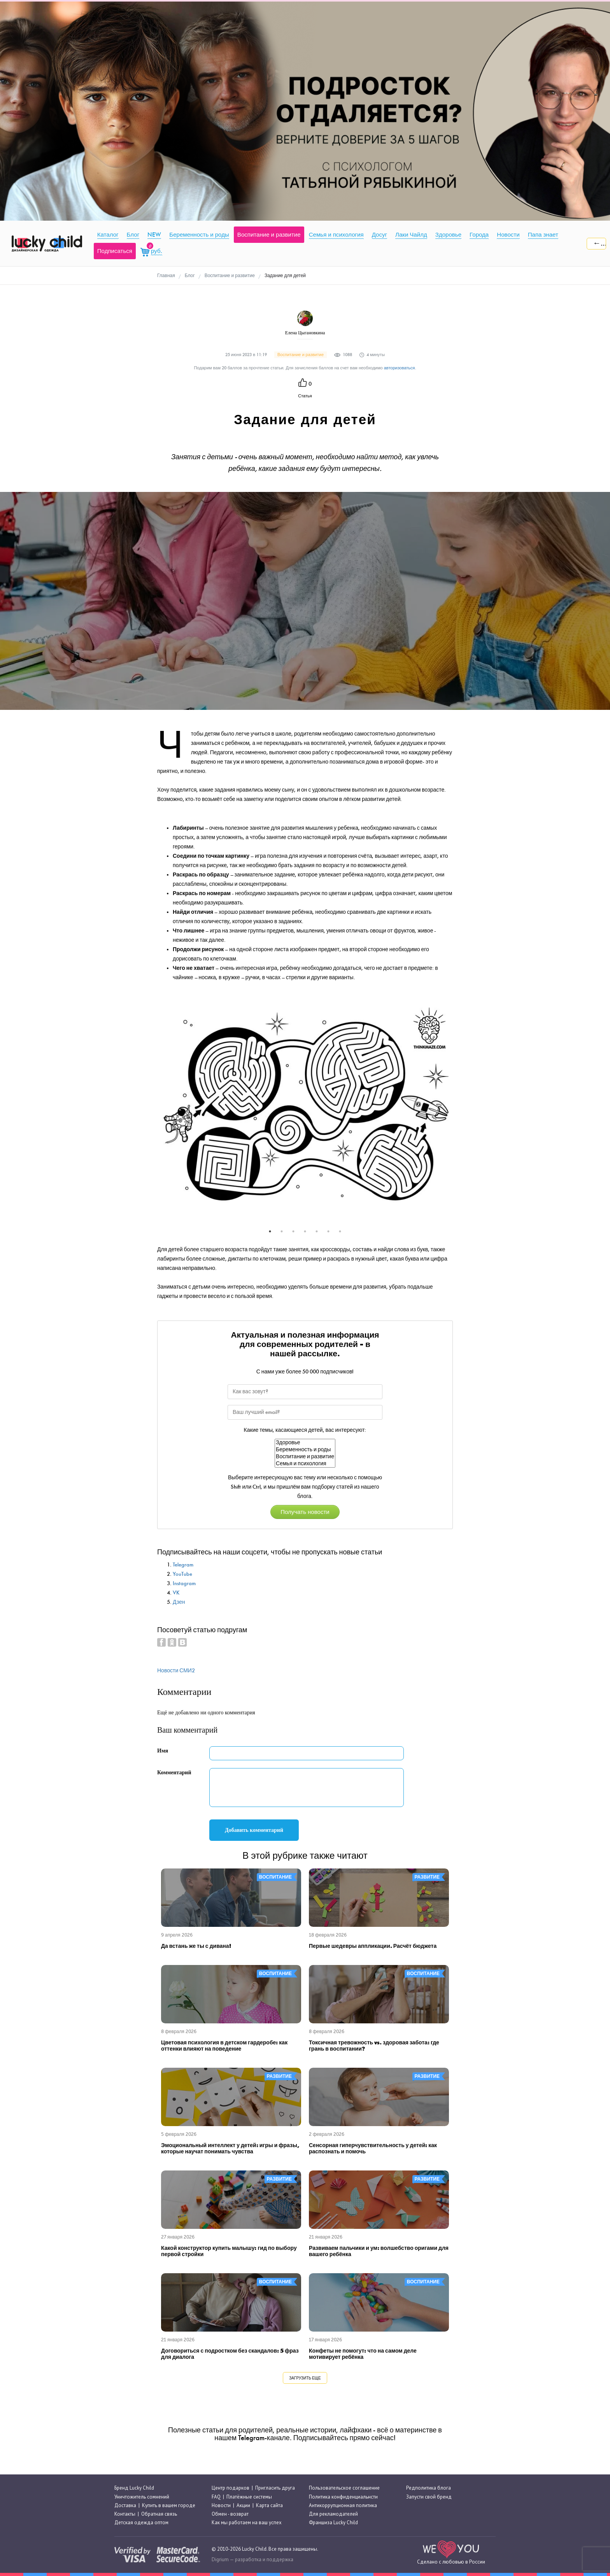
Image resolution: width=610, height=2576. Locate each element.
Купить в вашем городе (168, 2505)
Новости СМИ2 (176, 1670)
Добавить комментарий (254, 1830)
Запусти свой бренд (429, 2496)
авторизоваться (399, 368)
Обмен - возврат (230, 2514)
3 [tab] (293, 1231)
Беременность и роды (305, 1449)
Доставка (125, 2505)
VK (176, 1592)
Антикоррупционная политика (343, 2505)
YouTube (182, 1574)
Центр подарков (230, 2488)
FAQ (216, 2496)
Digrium (220, 2559)
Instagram (184, 1583)
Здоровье (305, 1442)
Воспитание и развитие (305, 1456)
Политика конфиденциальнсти (343, 2496)
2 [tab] (282, 1231)
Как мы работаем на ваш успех (247, 2522)
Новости (221, 2505)
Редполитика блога (428, 2488)
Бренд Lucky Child (134, 2488)
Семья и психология (305, 1463)
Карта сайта (269, 2505)
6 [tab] (328, 1231)
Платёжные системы (249, 2496)
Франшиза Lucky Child (333, 2522)
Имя (162, 1751)
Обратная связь (159, 2514)
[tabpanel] (305, 1108)
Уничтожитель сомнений (141, 2496)
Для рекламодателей (333, 2514)
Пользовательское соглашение (344, 2488)
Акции (243, 2505)
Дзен (179, 1602)
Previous (151, 1114)
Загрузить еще (305, 2378)
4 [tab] (305, 1231)
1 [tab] (270, 1231)
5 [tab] (317, 1231)
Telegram (183, 1564)
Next (459, 1114)
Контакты (124, 2514)
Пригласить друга (275, 2488)
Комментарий (174, 1772)
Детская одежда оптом (141, 2522)
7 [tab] (340, 1231)
